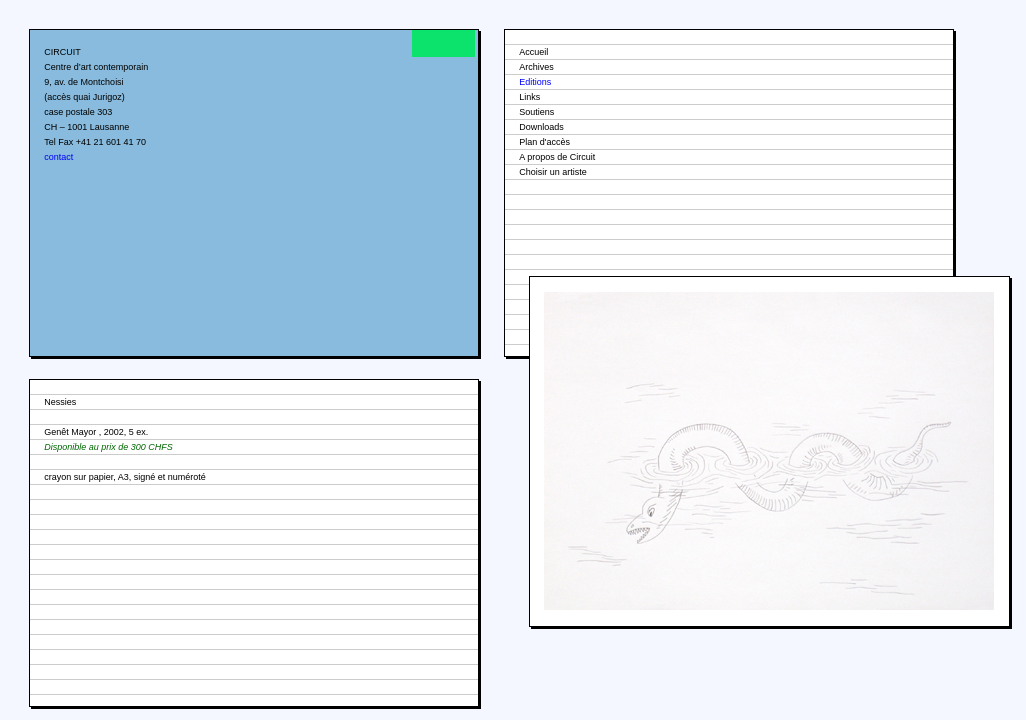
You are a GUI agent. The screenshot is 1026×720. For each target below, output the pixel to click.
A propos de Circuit (557, 157)
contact (58, 157)
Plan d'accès (544, 142)
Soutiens (536, 112)
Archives (536, 67)
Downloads (541, 127)
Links (529, 97)
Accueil (533, 52)
